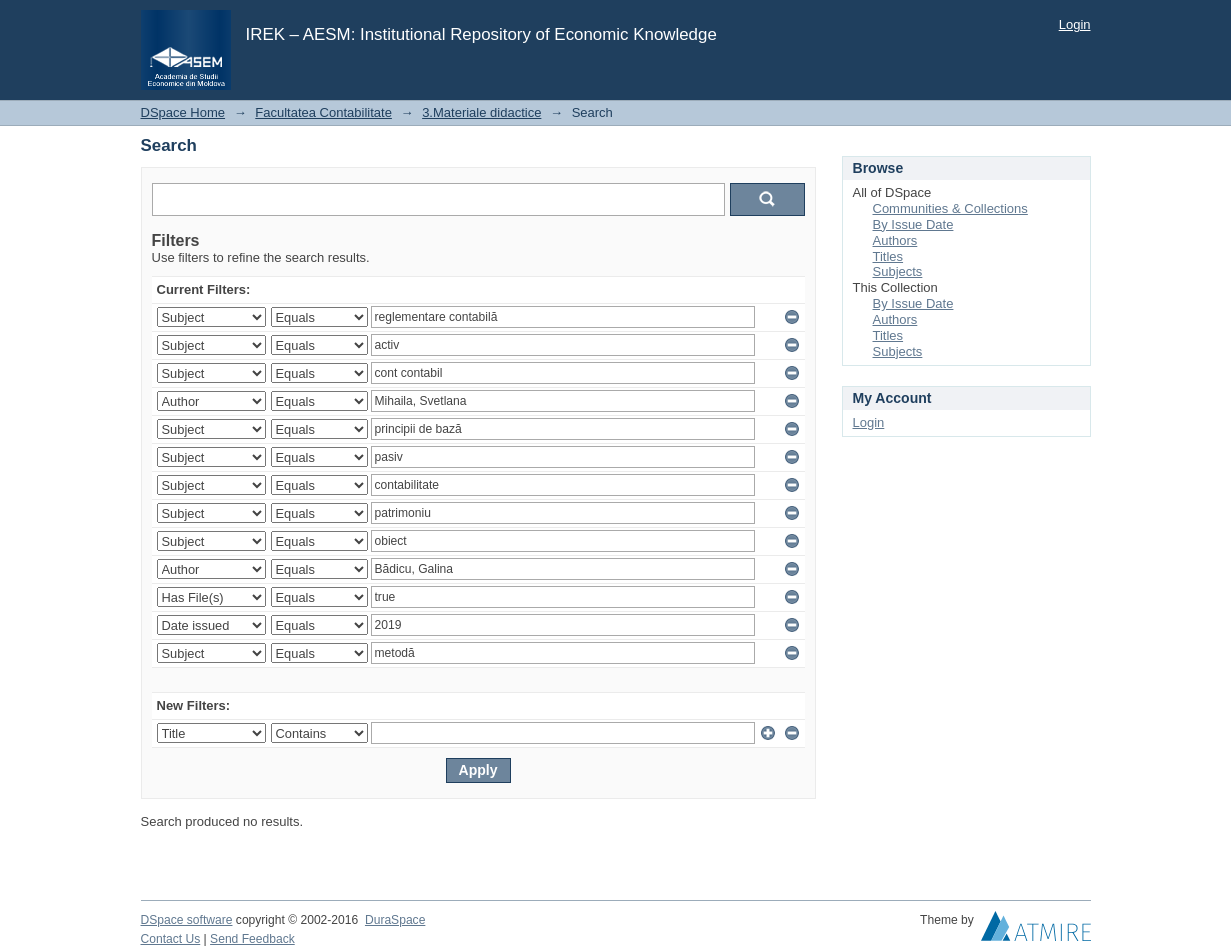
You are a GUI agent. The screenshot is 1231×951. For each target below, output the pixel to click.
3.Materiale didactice (481, 112)
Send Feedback (252, 939)
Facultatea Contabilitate (323, 112)
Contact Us (171, 939)
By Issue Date (913, 224)
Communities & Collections (950, 208)
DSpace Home (183, 112)
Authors (895, 240)
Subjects (898, 271)
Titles (888, 256)
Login (1075, 24)
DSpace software (187, 920)
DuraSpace (395, 920)
